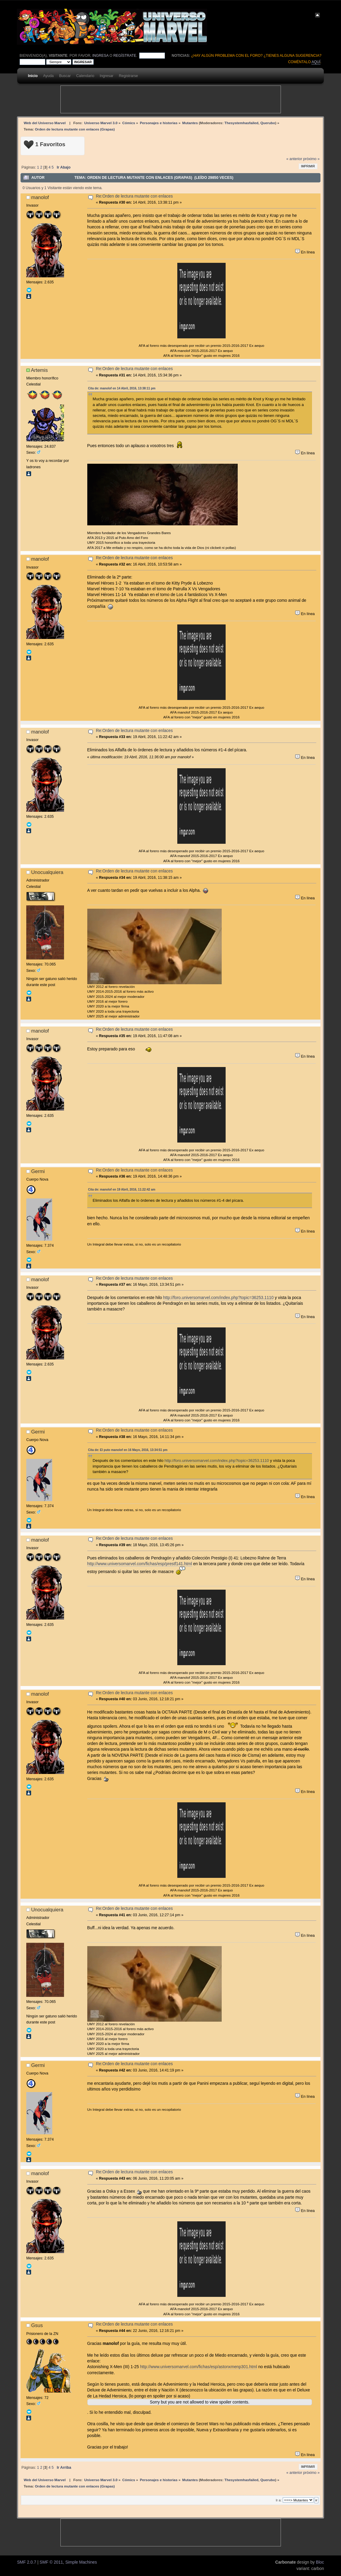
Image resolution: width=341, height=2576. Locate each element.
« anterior (294, 159)
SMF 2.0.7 (26, 2562)
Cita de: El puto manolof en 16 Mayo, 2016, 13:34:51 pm (128, 1450)
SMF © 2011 (51, 2562)
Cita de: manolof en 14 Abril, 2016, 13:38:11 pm (122, 388)
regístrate (124, 55)
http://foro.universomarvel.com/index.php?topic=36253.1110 (218, 1297)
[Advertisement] (171, 99)
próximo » (311, 159)
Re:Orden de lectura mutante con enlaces (134, 196)
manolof (40, 197)
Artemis (39, 370)
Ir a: (278, 2500)
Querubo (267, 123)
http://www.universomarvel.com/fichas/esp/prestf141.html (139, 1564)
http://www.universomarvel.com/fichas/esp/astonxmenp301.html (198, 2367)
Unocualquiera (47, 872)
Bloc (320, 2562)
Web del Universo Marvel (45, 123)
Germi (38, 1171)
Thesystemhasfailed (241, 123)
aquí (315, 62)
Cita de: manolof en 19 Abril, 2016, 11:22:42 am (122, 1189)
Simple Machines (81, 2562)
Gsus (37, 2325)
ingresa (100, 55)
